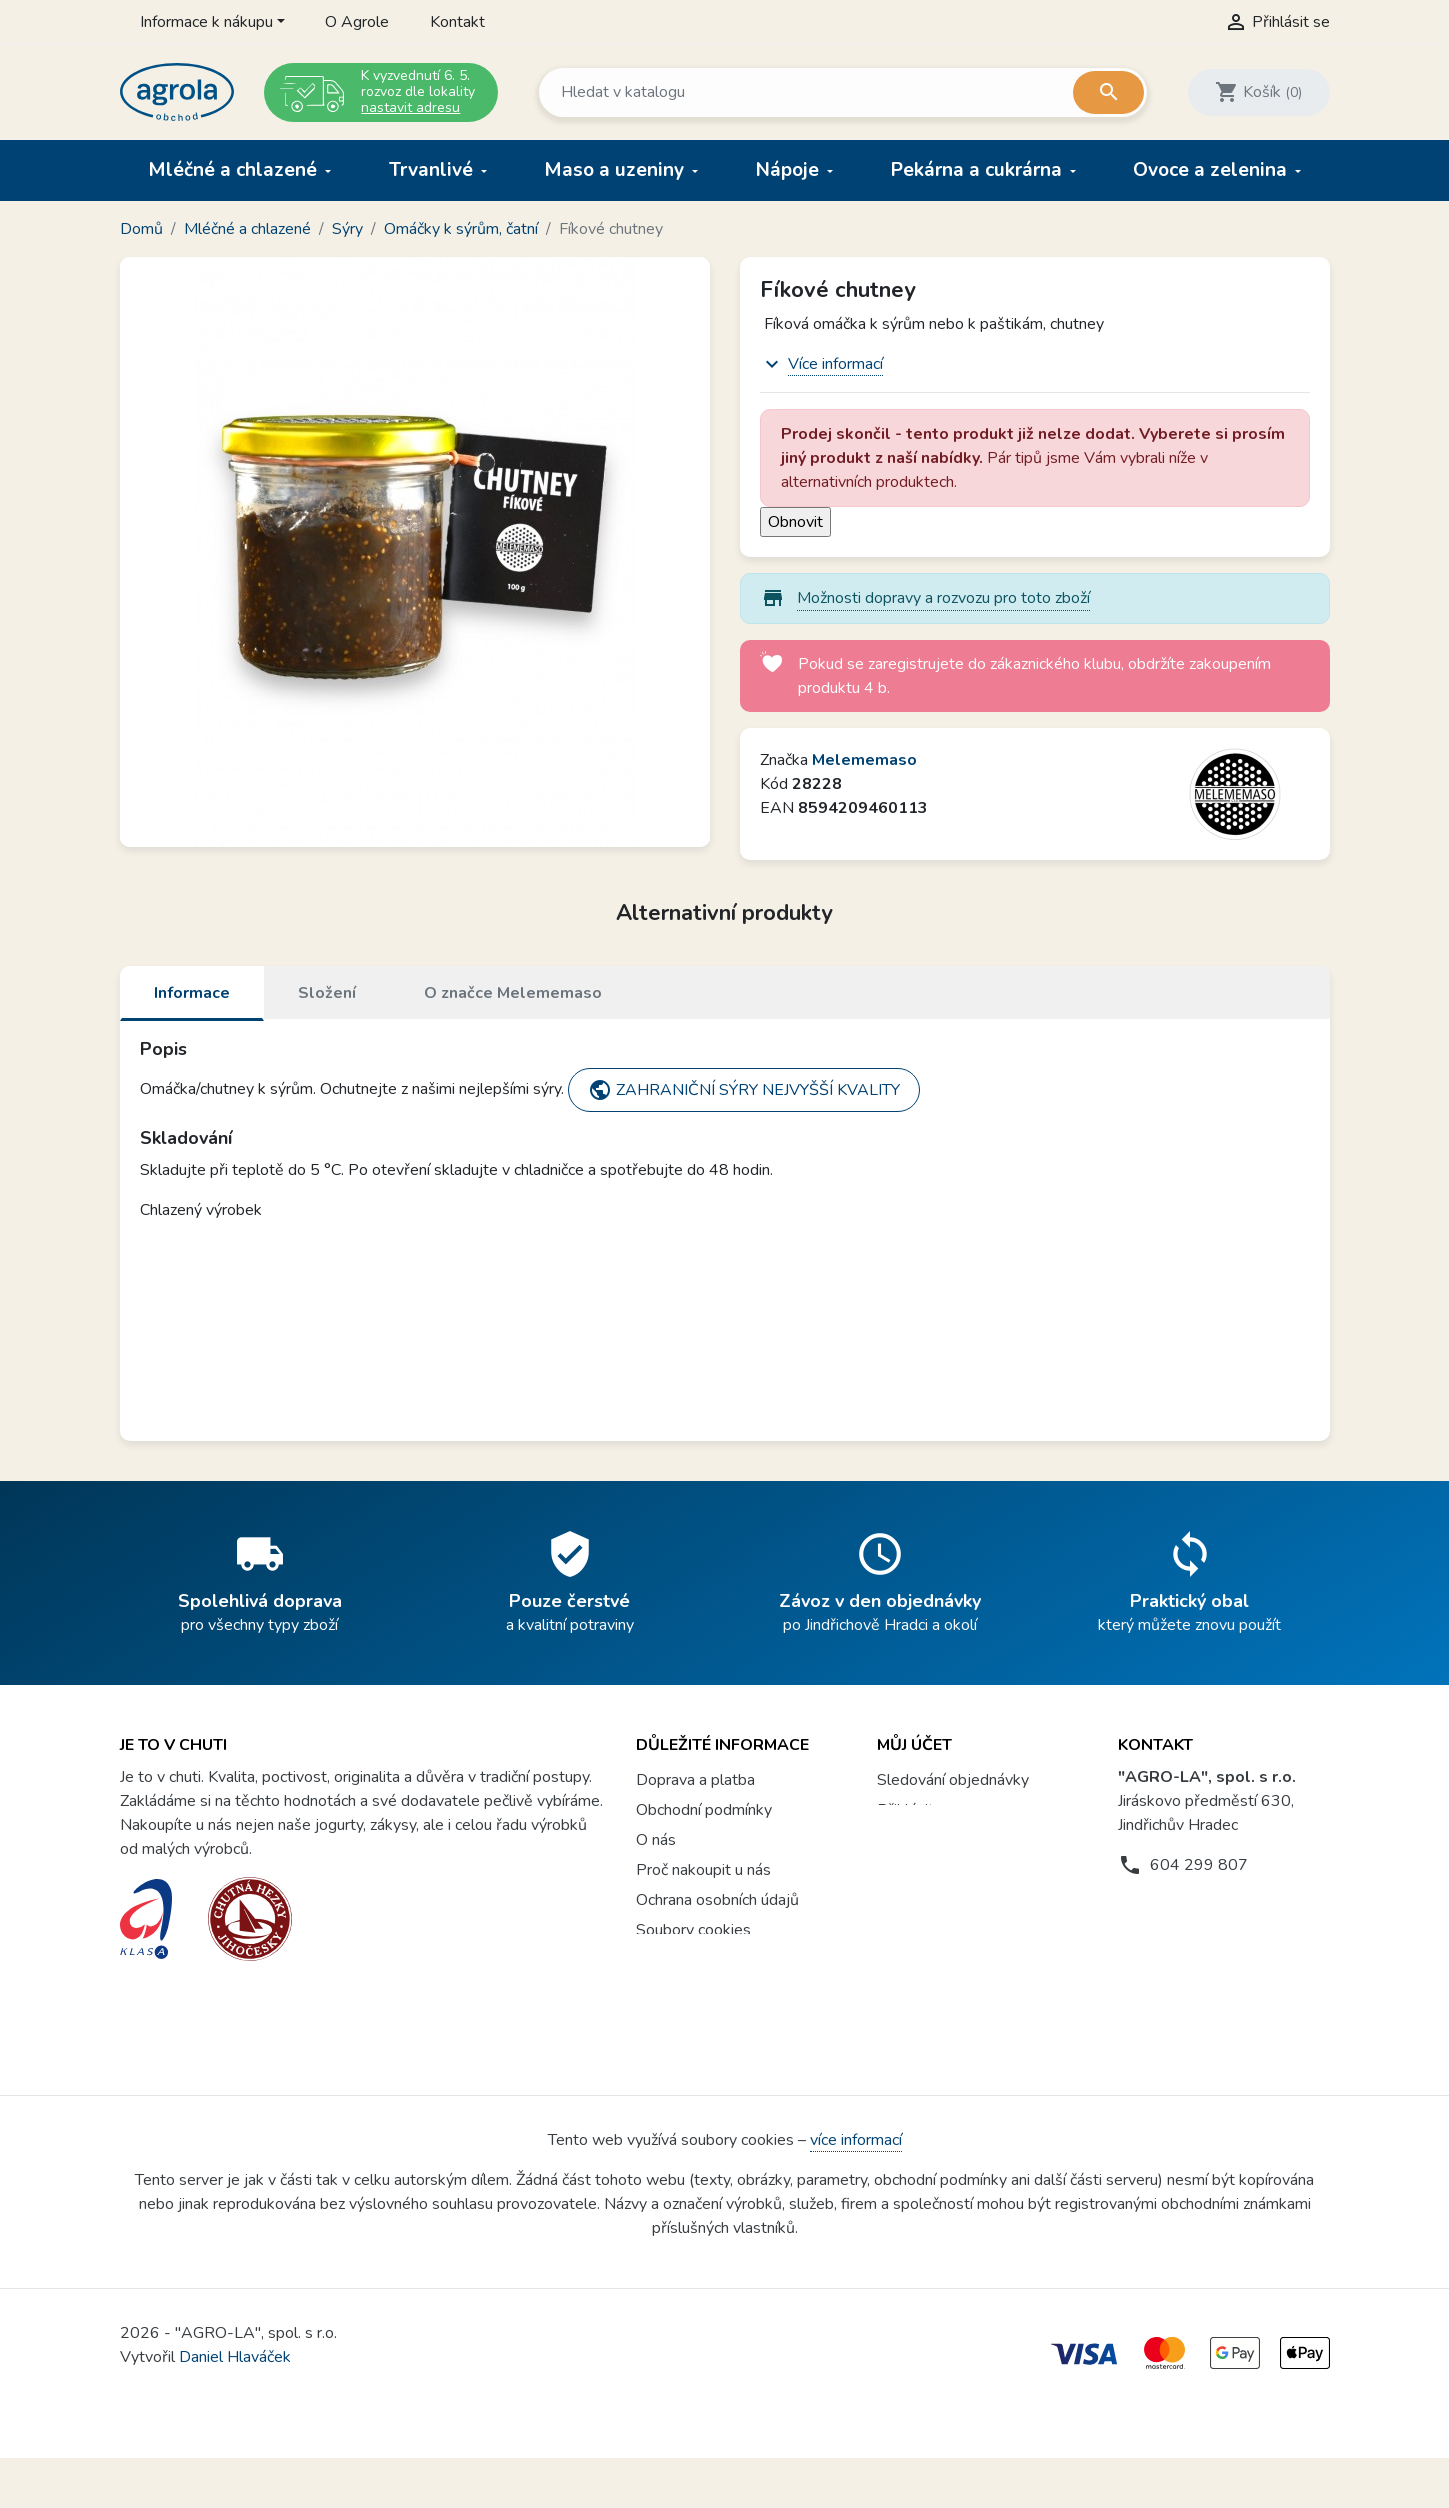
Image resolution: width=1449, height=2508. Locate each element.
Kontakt (457, 22)
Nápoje (790, 170)
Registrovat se (928, 1840)
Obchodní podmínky (704, 1810)
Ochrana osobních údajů (717, 1900)
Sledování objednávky (953, 1780)
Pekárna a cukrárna (979, 170)
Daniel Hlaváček (235, 2407)
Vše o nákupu (683, 1960)
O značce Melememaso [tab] (513, 993)
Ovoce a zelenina (1212, 170)
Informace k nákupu (206, 22)
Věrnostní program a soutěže (736, 1990)
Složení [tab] (327, 993)
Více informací (835, 364)
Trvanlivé (433, 170)
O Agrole (357, 22)
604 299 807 (1199, 1865)
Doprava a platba (695, 1780)
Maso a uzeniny (616, 170)
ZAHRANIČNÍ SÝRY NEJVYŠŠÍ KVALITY (744, 1090)
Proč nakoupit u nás (703, 1870)
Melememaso (864, 760)
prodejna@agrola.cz (1218, 1905)
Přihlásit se (916, 1810)
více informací (856, 2190)
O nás (656, 1840)
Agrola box (674, 2020)
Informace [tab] (192, 993)
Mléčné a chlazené (235, 170)
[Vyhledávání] (842, 92)
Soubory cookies (693, 1930)
